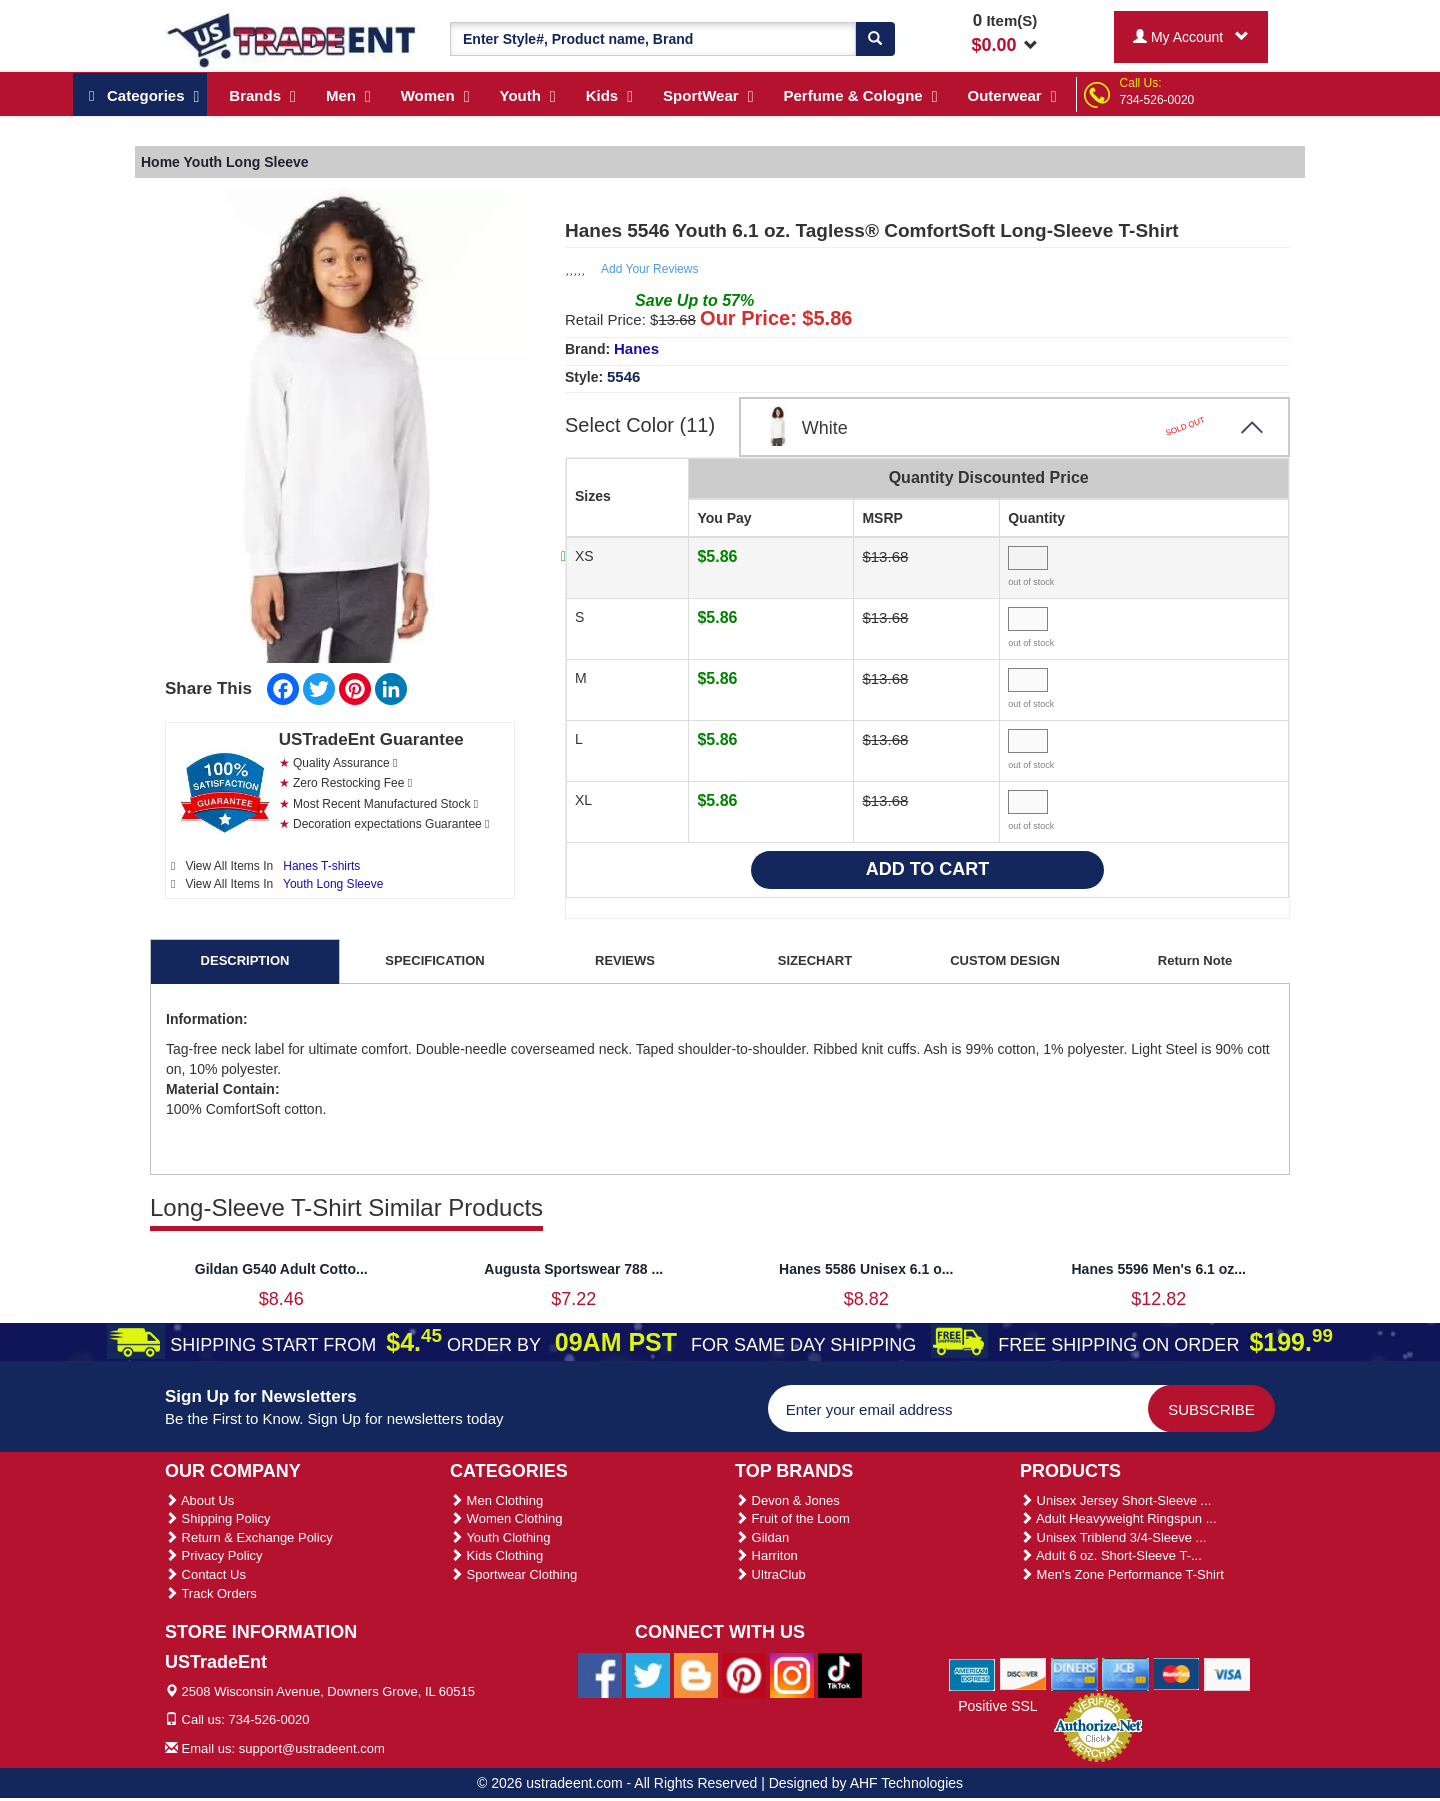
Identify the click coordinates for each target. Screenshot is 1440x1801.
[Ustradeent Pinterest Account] (744, 1674)
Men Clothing (496, 1500)
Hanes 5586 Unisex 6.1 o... (866, 1269)
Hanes (636, 348)
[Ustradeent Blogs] (696, 1674)
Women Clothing (506, 1518)
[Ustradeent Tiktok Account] (840, 1674)
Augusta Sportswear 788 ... (573, 1269)
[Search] (875, 39)
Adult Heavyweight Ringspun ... (1118, 1518)
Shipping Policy (218, 1518)
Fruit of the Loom (792, 1518)
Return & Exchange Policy (249, 1537)
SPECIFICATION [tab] (434, 960)
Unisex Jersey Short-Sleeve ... (1115, 1500)
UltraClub (770, 1574)
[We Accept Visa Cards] (1227, 1673)
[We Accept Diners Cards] (1074, 1673)
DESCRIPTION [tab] (245, 960)
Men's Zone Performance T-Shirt (1122, 1574)
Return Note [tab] (1195, 960)
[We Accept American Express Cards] (972, 1673)
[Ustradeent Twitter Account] (648, 1674)
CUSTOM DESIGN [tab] (1005, 960)
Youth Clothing (500, 1537)
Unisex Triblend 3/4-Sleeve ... (1113, 1537)
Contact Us (205, 1574)
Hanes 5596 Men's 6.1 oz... (1158, 1269)
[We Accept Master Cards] (1176, 1673)
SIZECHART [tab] (815, 960)
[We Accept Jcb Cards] (1125, 1673)
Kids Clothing (496, 1555)
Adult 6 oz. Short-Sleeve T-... (1111, 1555)
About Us (199, 1500)
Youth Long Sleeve (333, 884)
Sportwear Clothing (513, 1574)
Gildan (762, 1537)
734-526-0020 (1157, 100)
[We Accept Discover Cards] (1023, 1673)
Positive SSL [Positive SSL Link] (997, 1706)
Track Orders (211, 1593)
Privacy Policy (214, 1555)
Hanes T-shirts (321, 866)
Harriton (766, 1555)
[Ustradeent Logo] (292, 39)
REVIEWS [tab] (625, 960)
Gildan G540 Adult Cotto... (281, 1269)
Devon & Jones (787, 1500)
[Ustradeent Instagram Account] (792, 1674)
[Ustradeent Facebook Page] (600, 1674)
